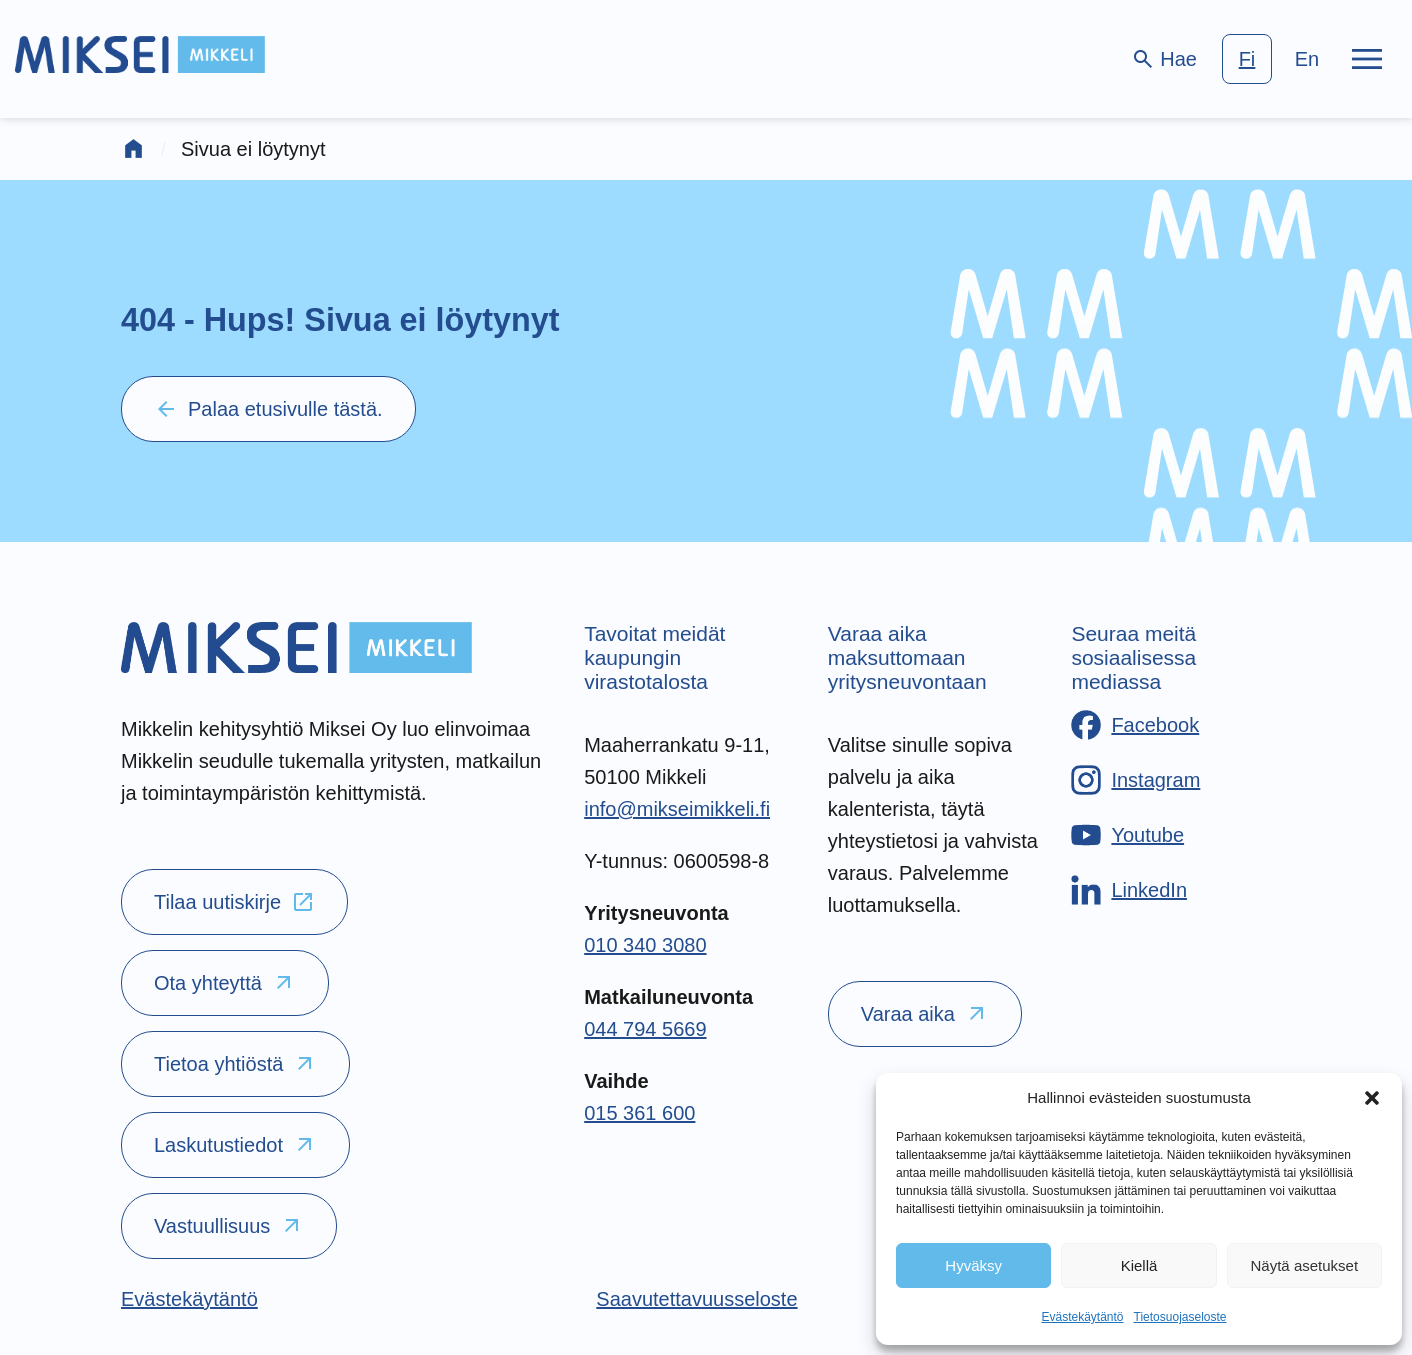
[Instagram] (1135, 780)
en (1307, 59)
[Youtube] (1127, 835)
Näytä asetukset (1305, 1265)
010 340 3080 (645, 945)
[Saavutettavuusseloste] (696, 1299)
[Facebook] (1135, 725)
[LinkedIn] (1129, 890)
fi (1247, 59)
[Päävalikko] (1367, 59)
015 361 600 (639, 1113)
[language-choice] (1277, 59)
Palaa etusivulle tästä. (268, 409)
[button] (1372, 1098)
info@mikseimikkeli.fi (677, 809)
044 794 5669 (645, 1029)
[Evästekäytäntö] (189, 1299)
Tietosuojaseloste (1180, 1317)
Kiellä (1139, 1265)
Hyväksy (973, 1265)
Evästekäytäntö (1082, 1317)
